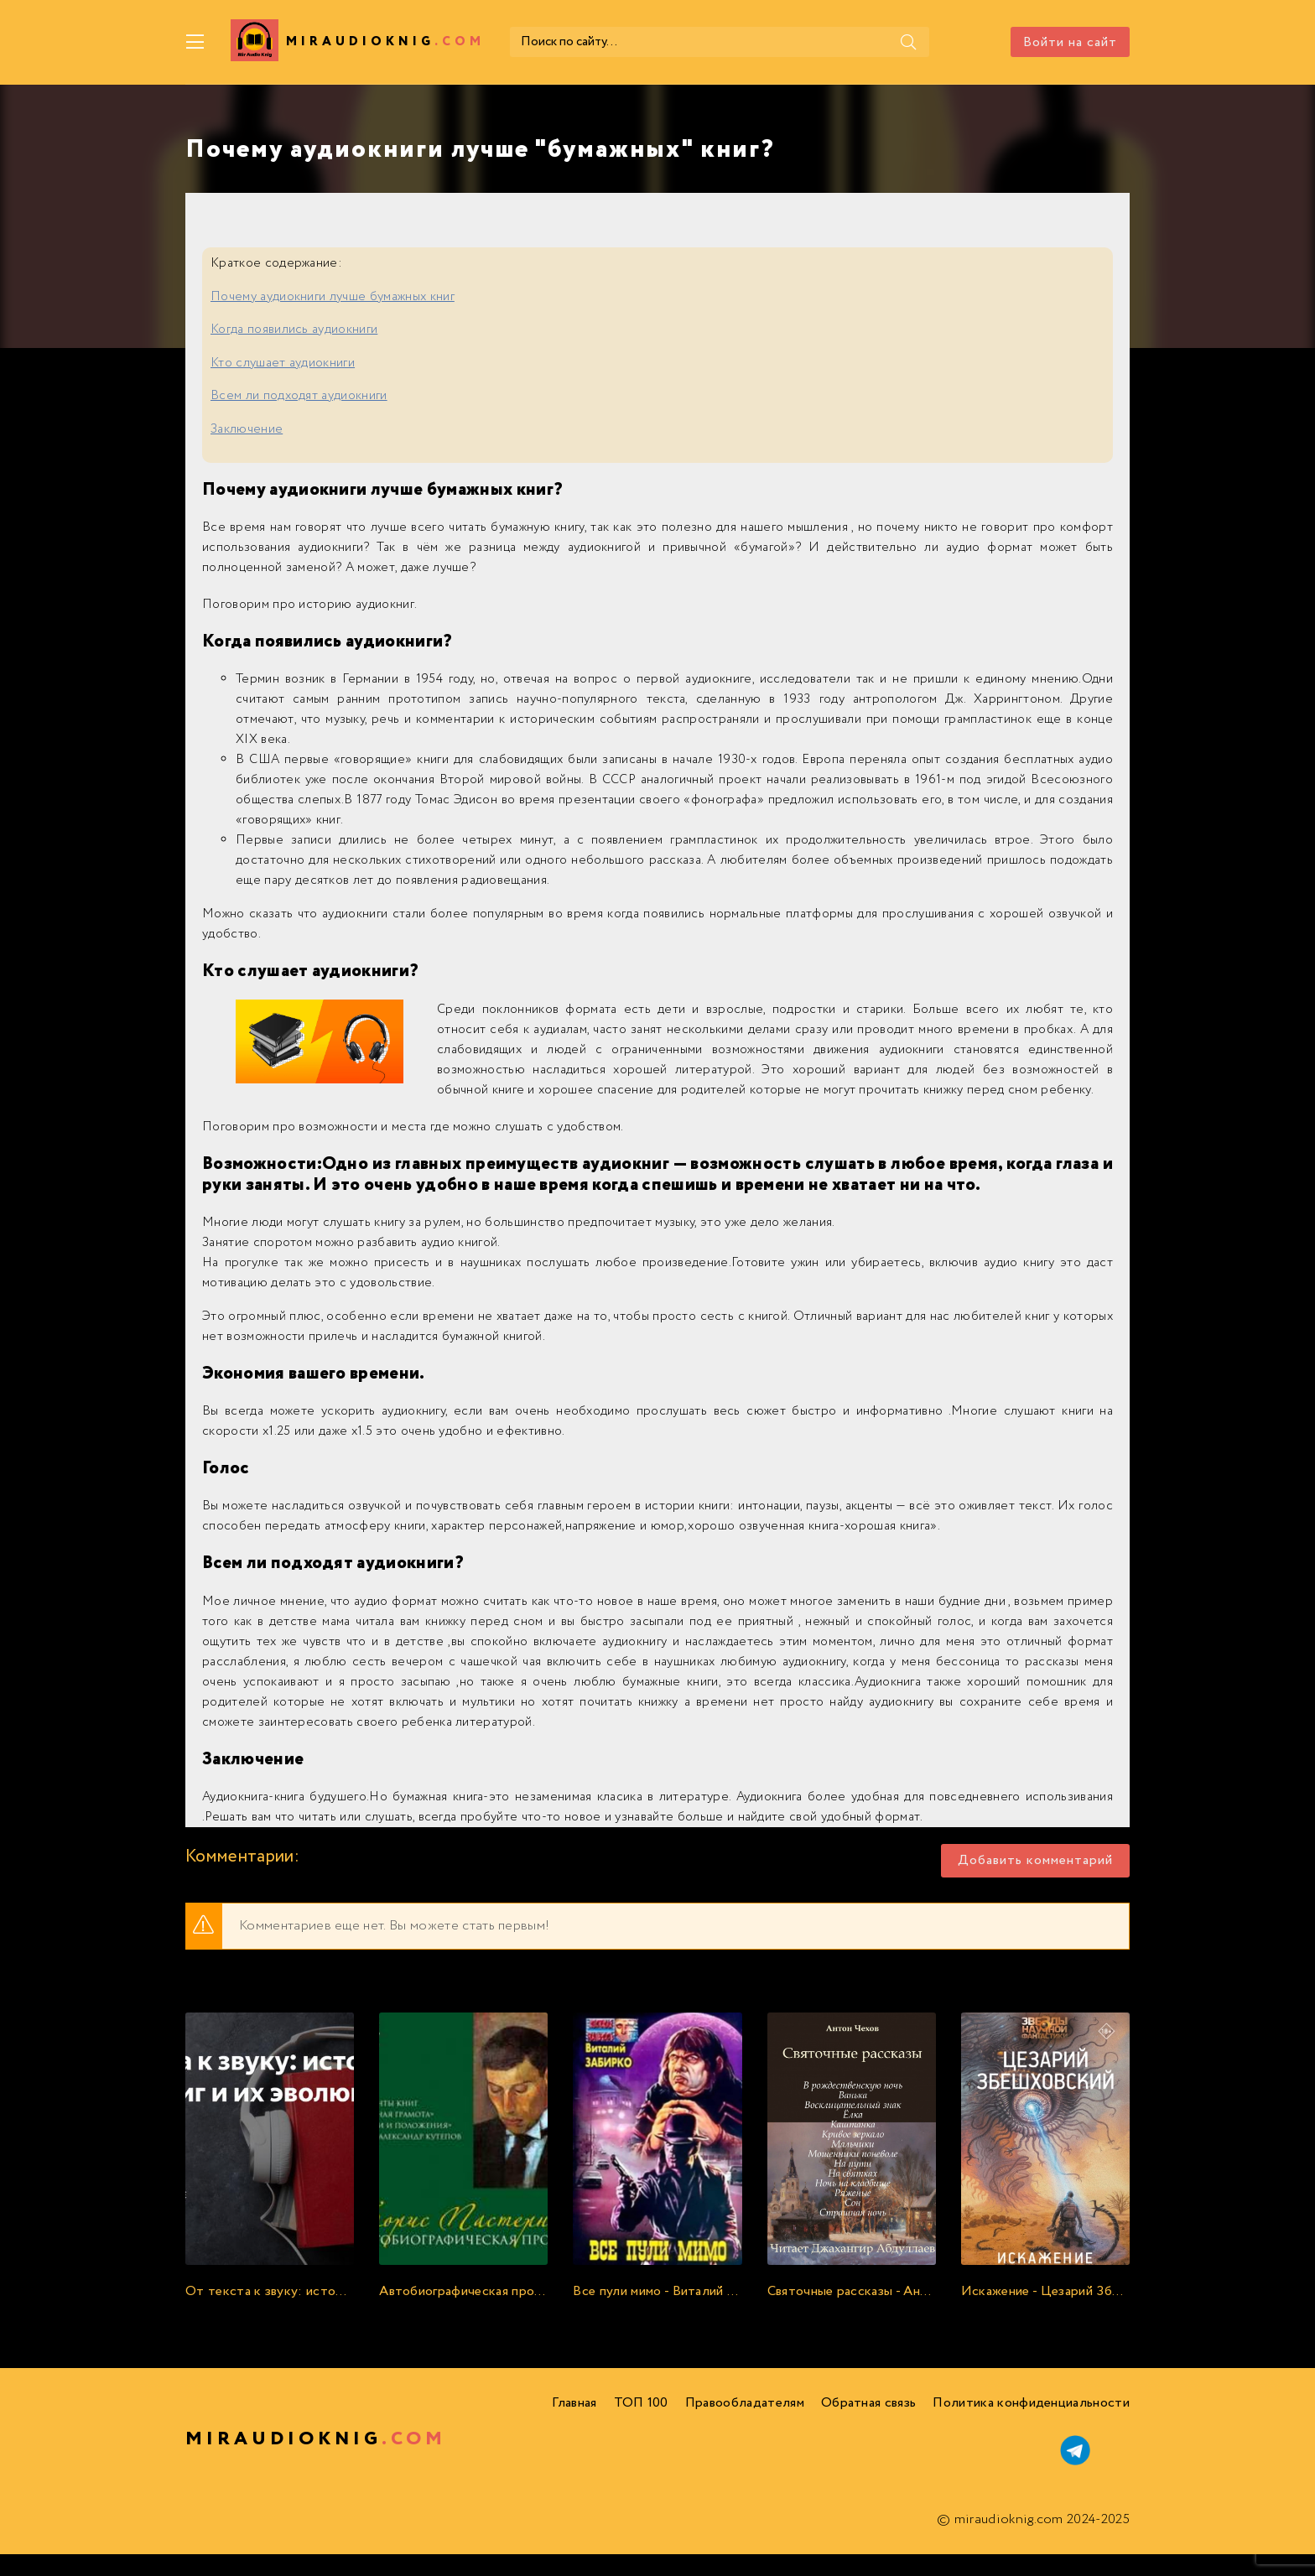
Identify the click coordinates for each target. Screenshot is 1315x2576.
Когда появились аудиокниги (294, 329)
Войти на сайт (1070, 42)
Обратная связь (868, 2402)
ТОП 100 (641, 2402)
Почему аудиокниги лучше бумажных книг (333, 297)
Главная (574, 2402)
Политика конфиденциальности (1031, 2402)
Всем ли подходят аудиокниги (299, 396)
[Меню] (195, 42)
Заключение (247, 429)
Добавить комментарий (1035, 1860)
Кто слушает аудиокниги (283, 363)
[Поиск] (908, 42)
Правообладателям (744, 2402)
